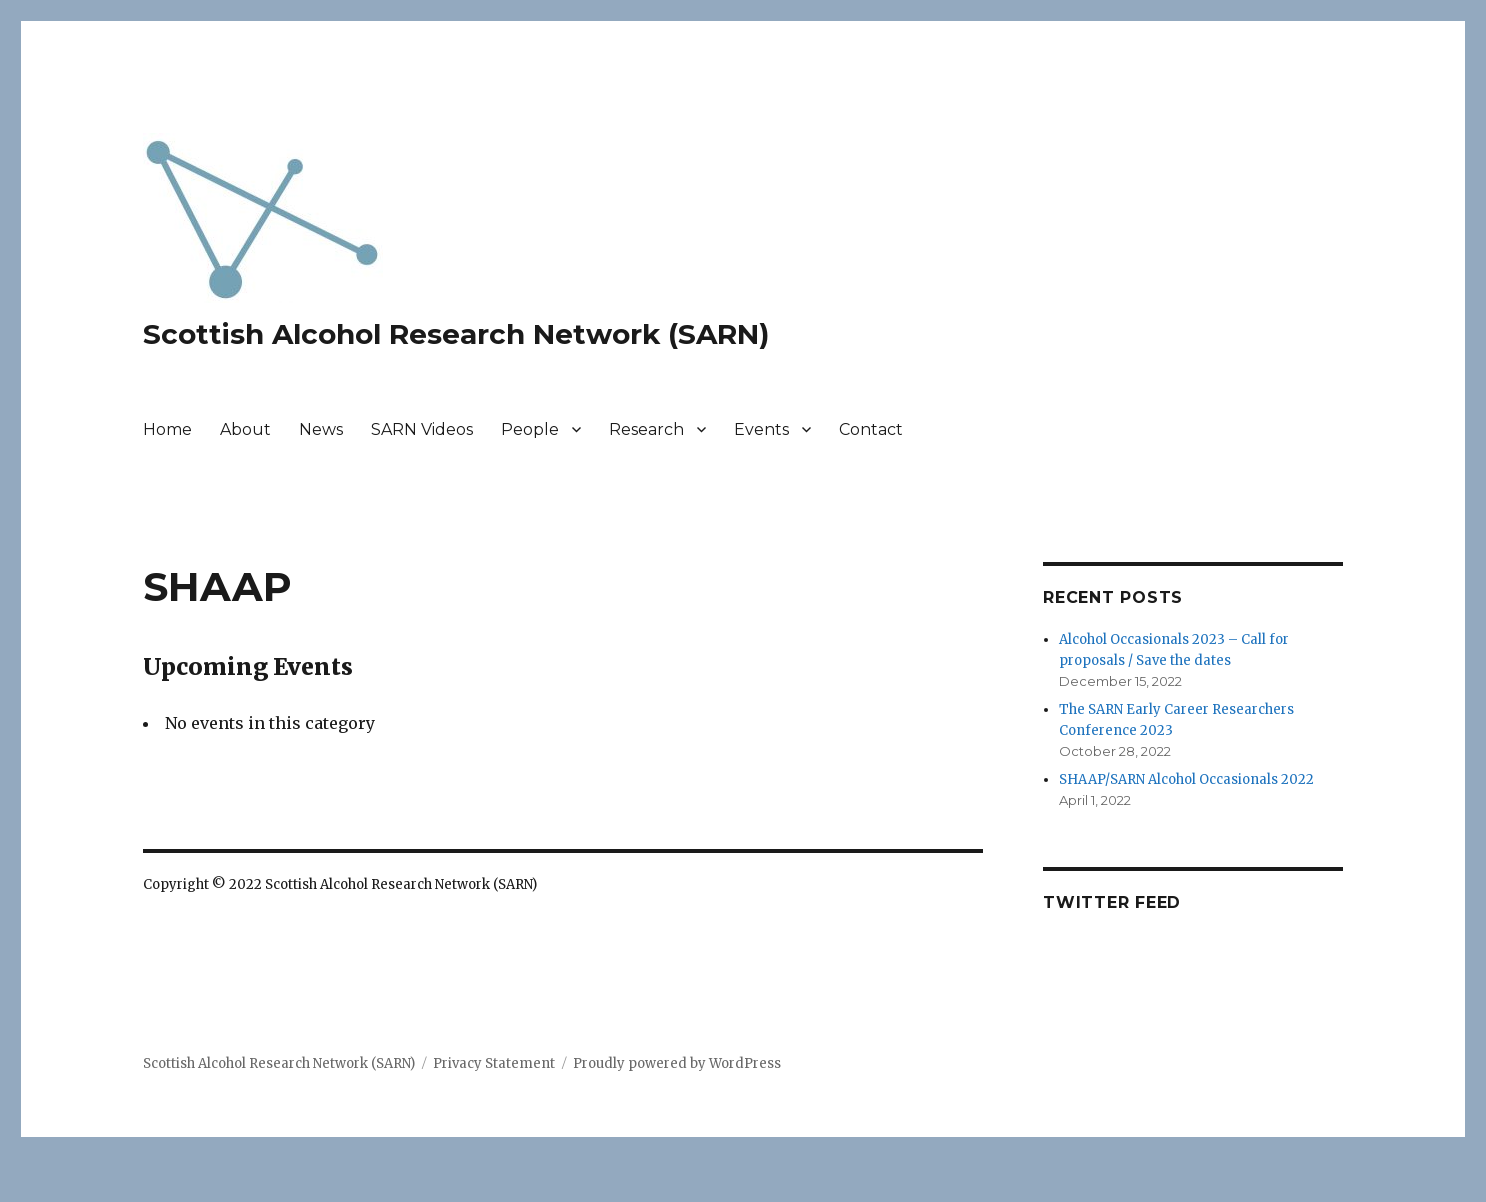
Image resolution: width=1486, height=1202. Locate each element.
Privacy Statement (494, 1063)
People (530, 429)
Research (646, 429)
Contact (871, 429)
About (245, 429)
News (321, 429)
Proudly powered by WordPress (677, 1063)
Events (761, 429)
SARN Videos (422, 429)
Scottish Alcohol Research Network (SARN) (456, 334)
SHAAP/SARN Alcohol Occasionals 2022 (1186, 779)
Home (167, 429)
